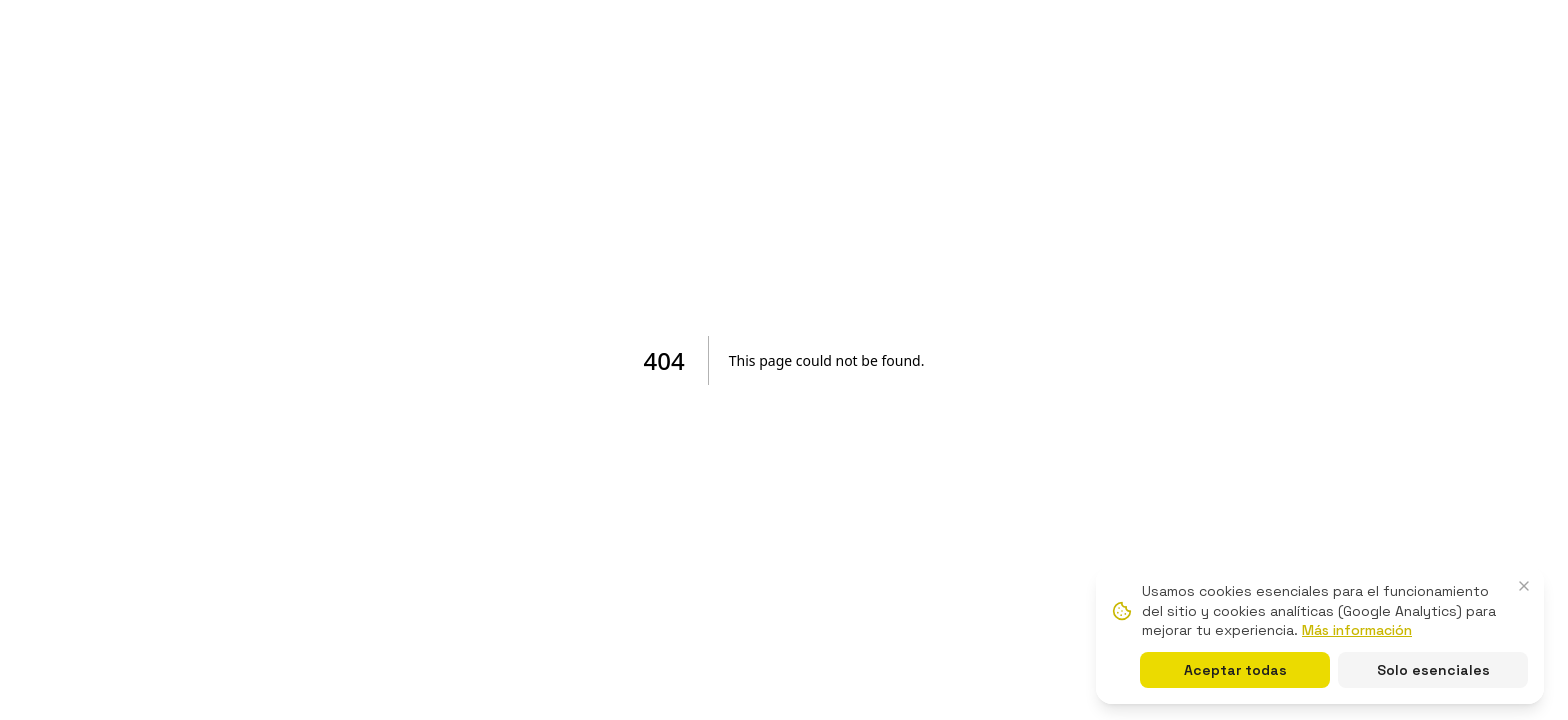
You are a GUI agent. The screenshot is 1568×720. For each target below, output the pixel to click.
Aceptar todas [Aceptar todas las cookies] (1235, 670)
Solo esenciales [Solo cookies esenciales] (1433, 670)
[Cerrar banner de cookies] (1524, 586)
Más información (1357, 630)
